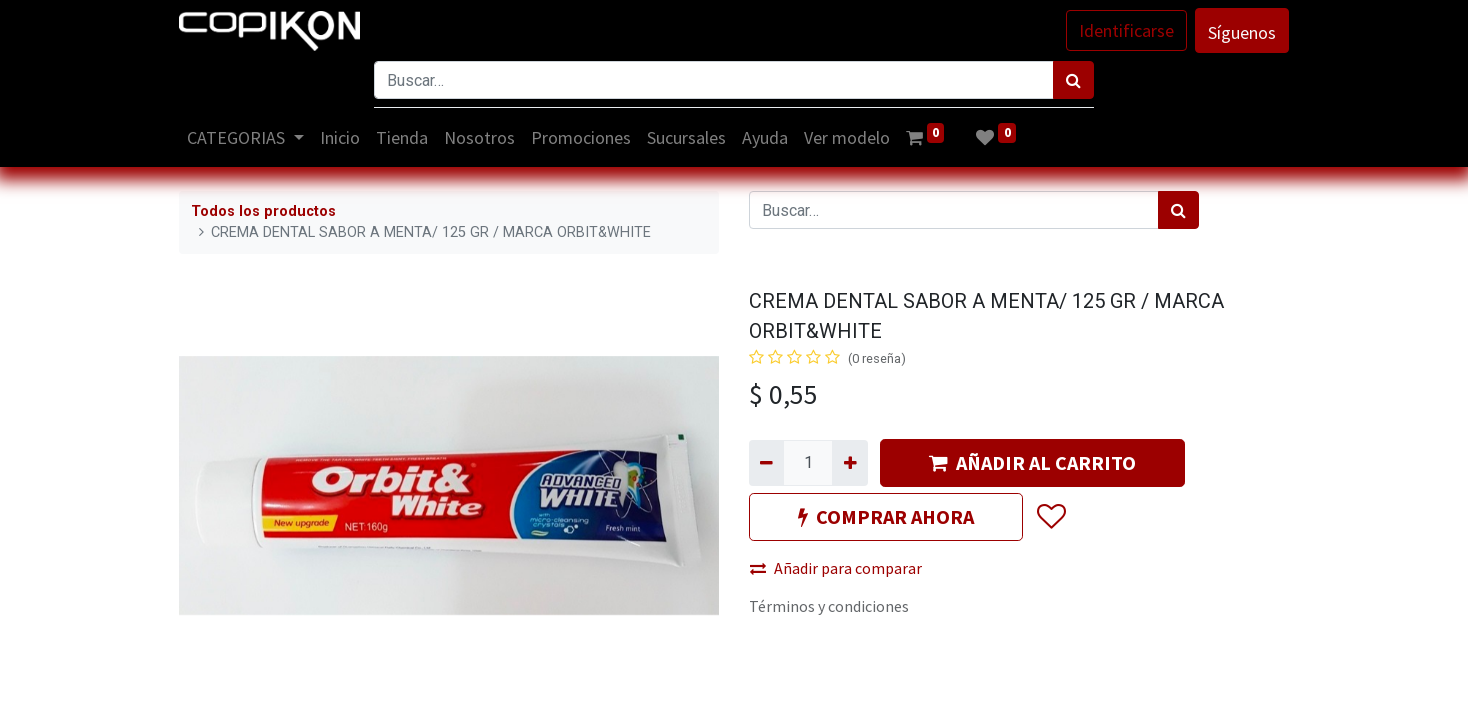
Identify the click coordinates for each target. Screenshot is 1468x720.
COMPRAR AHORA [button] (886, 516)
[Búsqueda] (1073, 80)
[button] (1050, 517)
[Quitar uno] (766, 463)
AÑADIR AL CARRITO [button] (1032, 462)
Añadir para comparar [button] (836, 568)
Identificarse (1126, 30)
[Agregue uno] (849, 463)
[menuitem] (340, 137)
